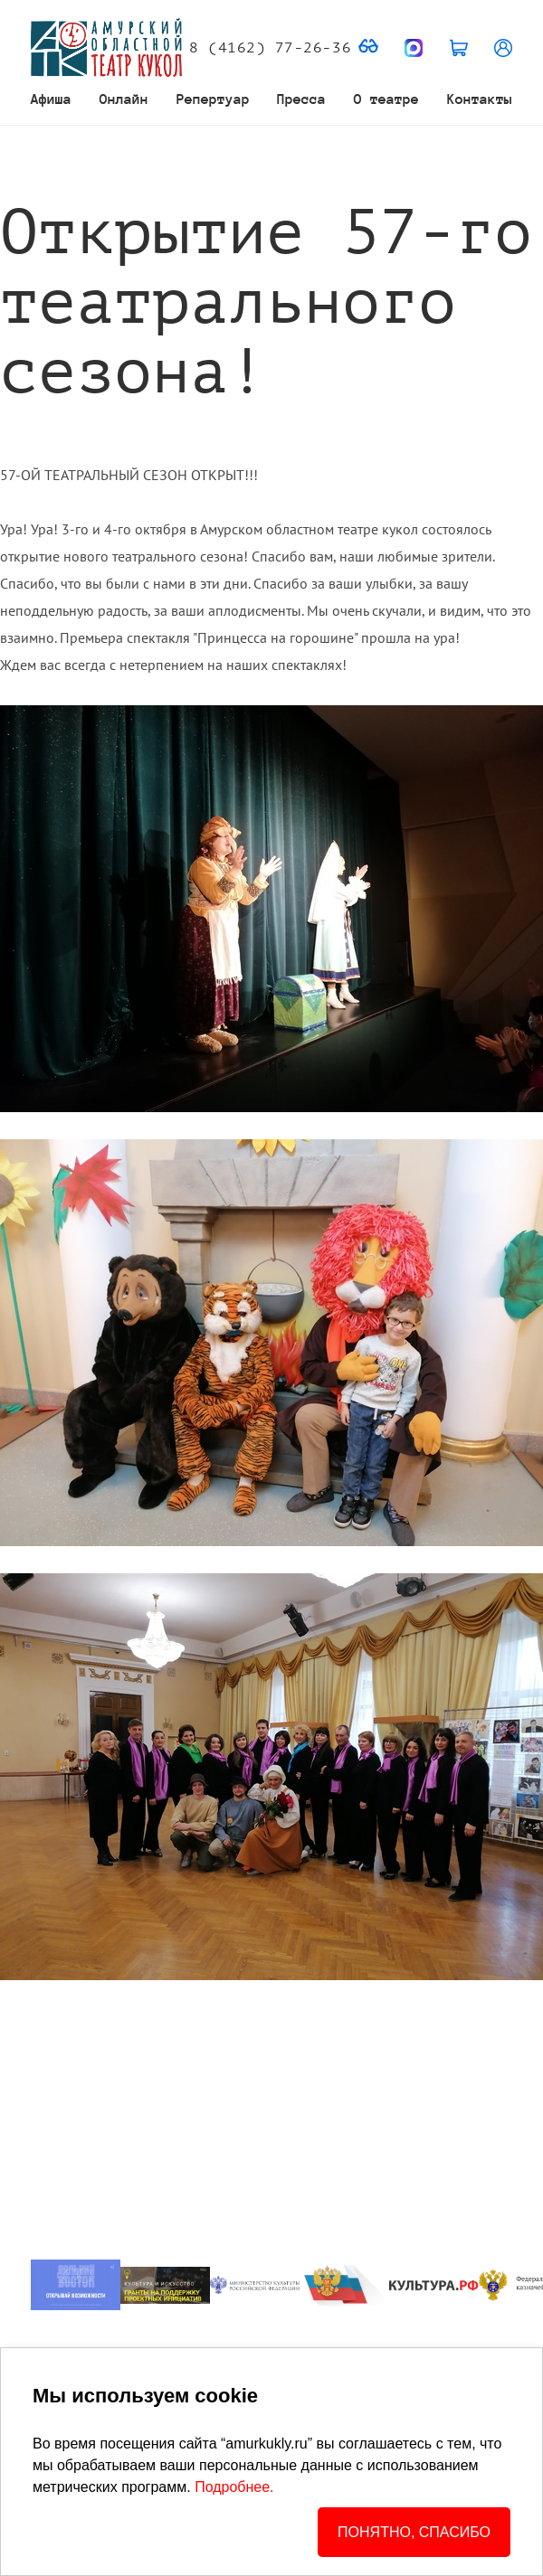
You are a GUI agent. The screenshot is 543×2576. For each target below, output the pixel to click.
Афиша (51, 99)
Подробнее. (234, 2487)
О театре (386, 99)
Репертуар (213, 99)
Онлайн (124, 99)
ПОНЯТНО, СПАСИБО (414, 2532)
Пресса (301, 99)
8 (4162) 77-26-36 (270, 48)
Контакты (479, 99)
